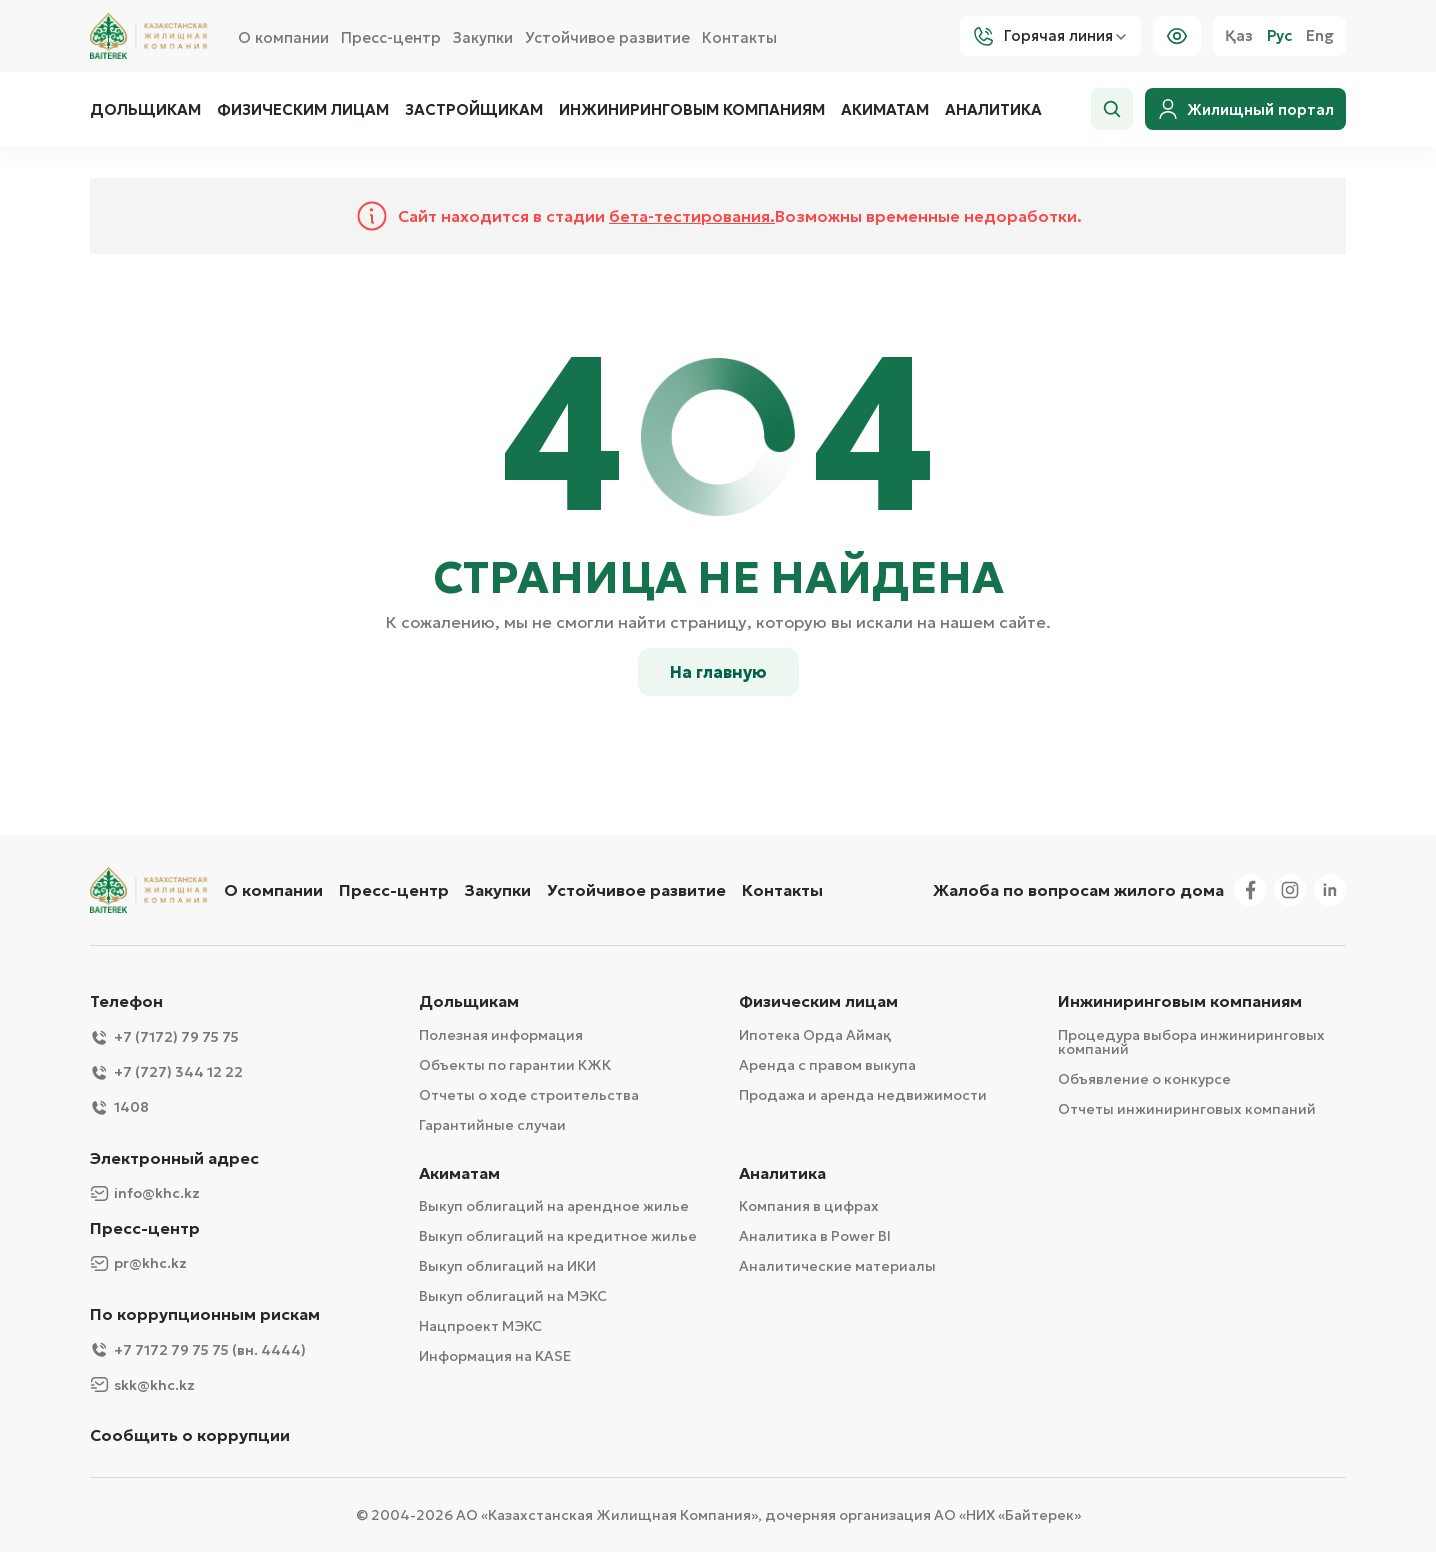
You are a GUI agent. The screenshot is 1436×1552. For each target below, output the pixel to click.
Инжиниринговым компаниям (692, 110)
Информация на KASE (495, 1356)
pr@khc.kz (138, 1263)
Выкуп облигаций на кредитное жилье (558, 1236)
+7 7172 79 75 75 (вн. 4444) (198, 1349)
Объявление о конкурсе (1144, 1079)
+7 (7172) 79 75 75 (164, 1037)
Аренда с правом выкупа (827, 1065)
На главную (718, 672)
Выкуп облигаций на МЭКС (513, 1296)
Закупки (483, 37)
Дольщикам (145, 110)
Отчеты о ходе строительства (529, 1095)
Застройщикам (474, 110)
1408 (119, 1107)
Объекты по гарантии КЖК (515, 1065)
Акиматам (885, 110)
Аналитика (993, 110)
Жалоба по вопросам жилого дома (1078, 890)
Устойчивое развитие (607, 37)
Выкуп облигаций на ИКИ (507, 1266)
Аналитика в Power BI (815, 1236)
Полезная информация (501, 1035)
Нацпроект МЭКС (480, 1326)
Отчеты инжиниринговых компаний (1187, 1109)
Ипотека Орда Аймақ (815, 1035)
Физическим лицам (303, 110)
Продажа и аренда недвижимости (863, 1095)
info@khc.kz (145, 1193)
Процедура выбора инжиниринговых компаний (1191, 1042)
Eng (1320, 36)
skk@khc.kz (142, 1384)
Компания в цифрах (809, 1206)
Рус (1279, 36)
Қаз (1239, 36)
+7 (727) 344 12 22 (166, 1072)
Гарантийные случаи (492, 1125)
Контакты (739, 37)
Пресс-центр (391, 37)
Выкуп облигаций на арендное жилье (554, 1206)
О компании (283, 37)
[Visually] (1177, 36)
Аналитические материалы (837, 1266)
